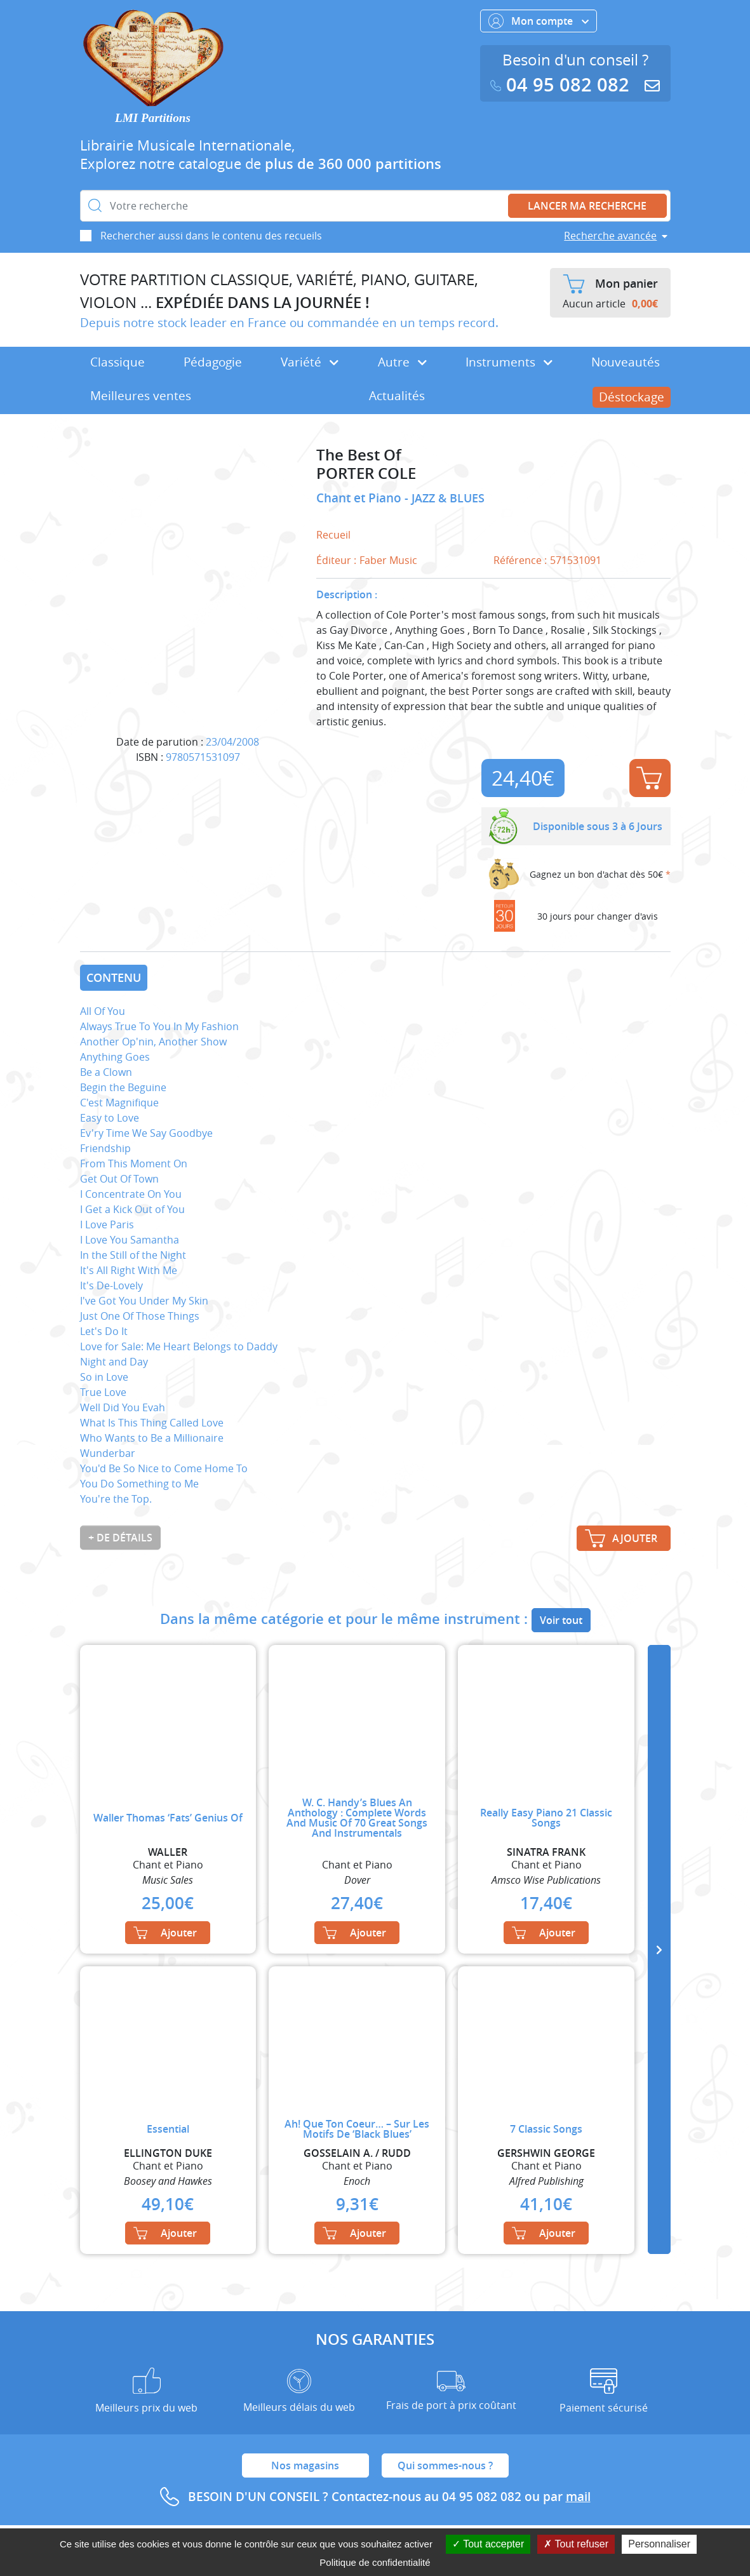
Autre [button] (402, 362)
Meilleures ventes (140, 395)
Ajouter (649, 778)
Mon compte (538, 21)
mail (578, 2496)
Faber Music (388, 560)
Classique (117, 362)
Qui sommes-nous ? (445, 2465)
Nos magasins (305, 2465)
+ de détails (120, 1538)
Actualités (397, 395)
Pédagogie (213, 362)
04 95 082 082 (562, 84)
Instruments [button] (508, 362)
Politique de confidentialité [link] (374, 2562)
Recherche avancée (610, 236)
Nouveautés (625, 362)
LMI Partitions (153, 117)
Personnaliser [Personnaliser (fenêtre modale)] (659, 2544)
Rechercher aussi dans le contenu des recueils (211, 236)
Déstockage (631, 397)
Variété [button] (309, 362)
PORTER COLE (366, 473)
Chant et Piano (360, 498)
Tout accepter (488, 2544)
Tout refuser (576, 2544)
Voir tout (561, 1620)
